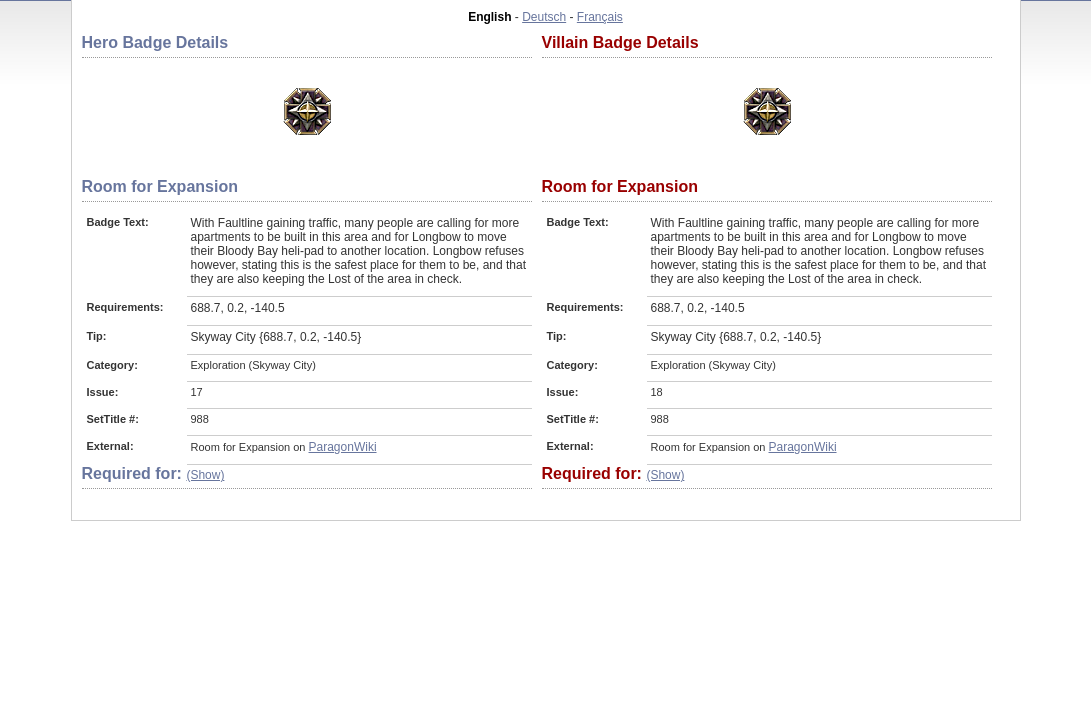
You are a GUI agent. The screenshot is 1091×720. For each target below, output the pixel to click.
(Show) (205, 475)
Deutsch (544, 17)
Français (600, 17)
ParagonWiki (343, 447)
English (489, 17)
